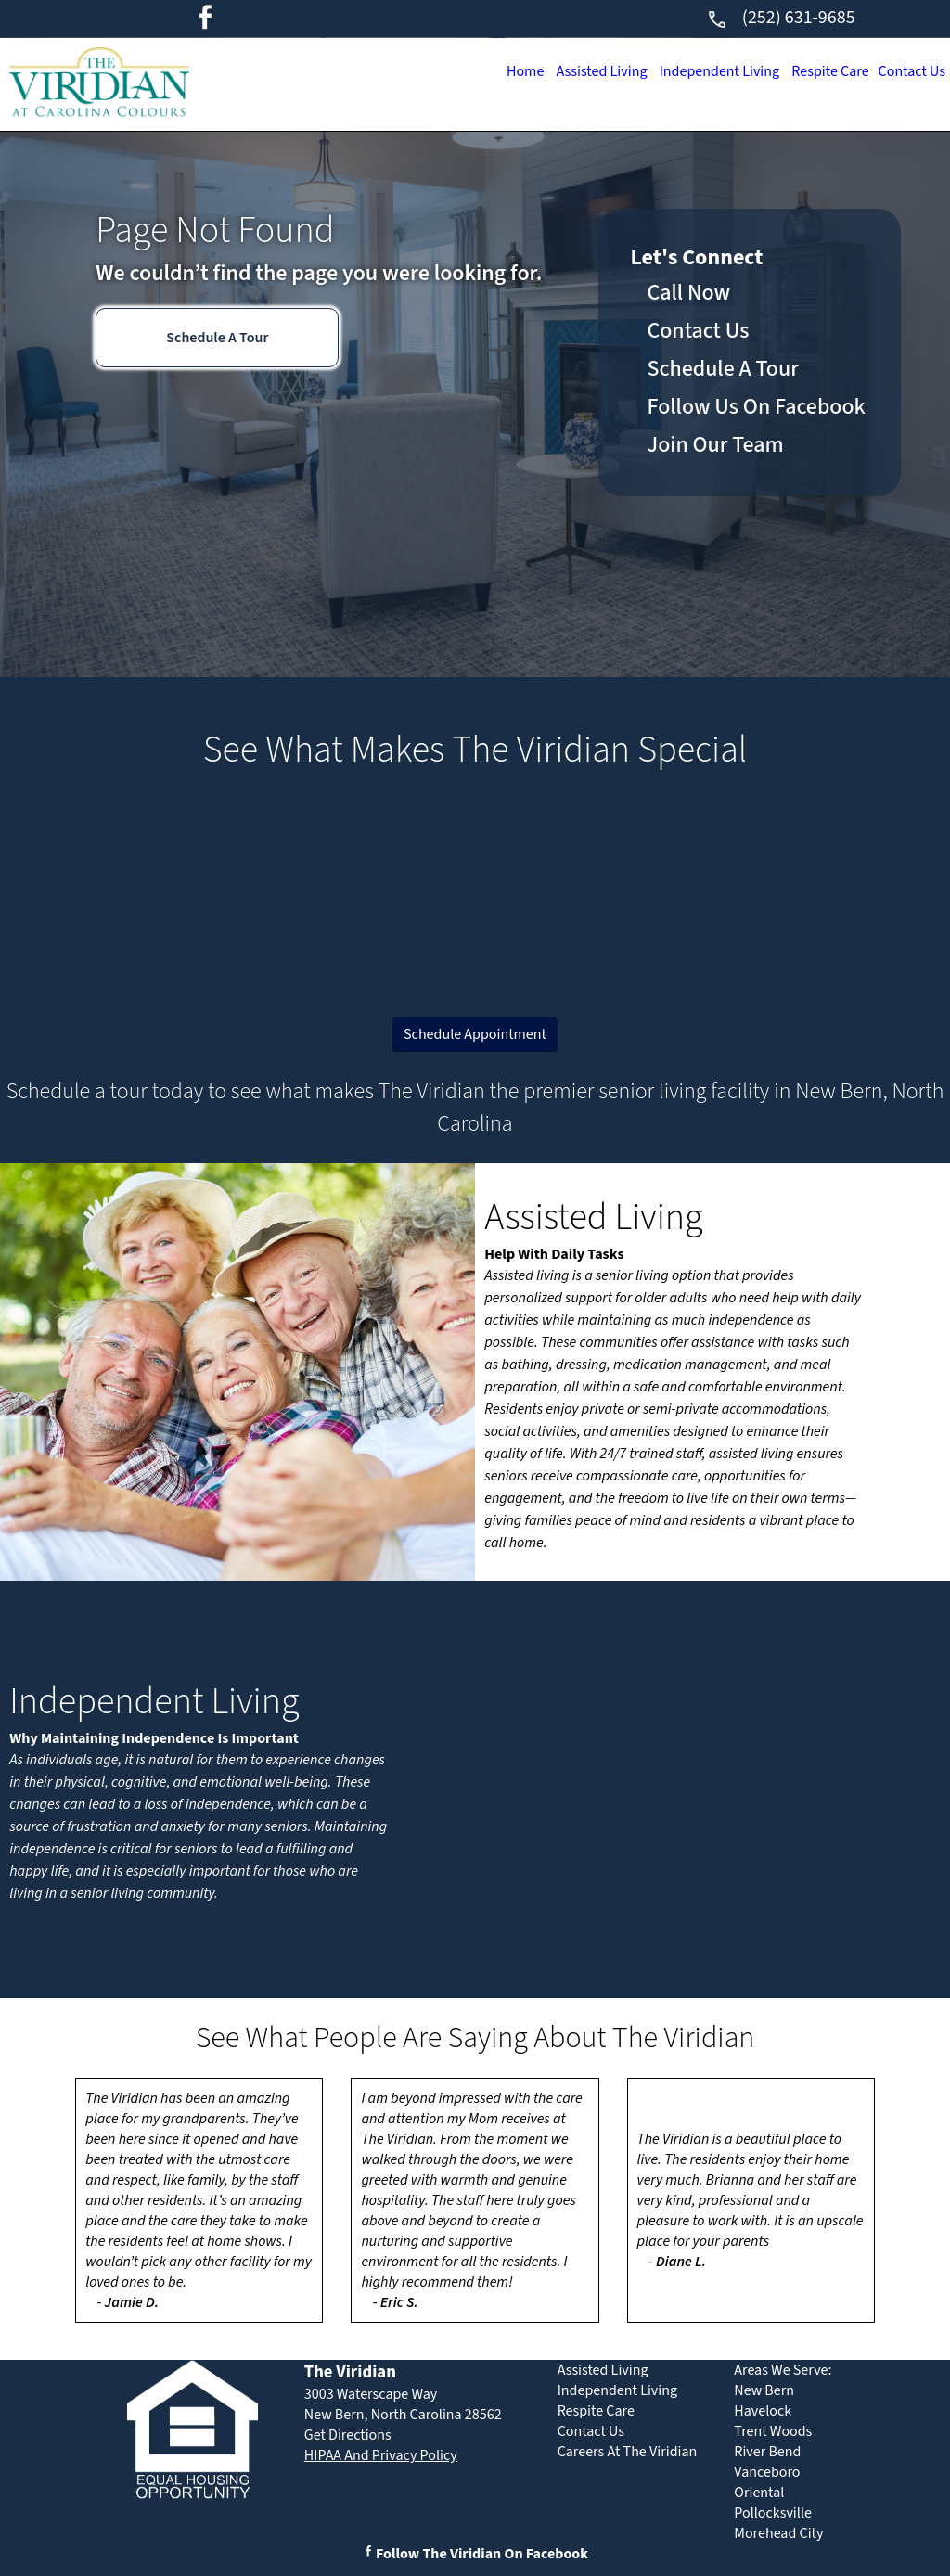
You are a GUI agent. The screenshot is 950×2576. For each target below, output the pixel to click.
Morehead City (778, 2533)
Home (498, 71)
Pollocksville (773, 2513)
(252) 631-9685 (780, 18)
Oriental (759, 2492)
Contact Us (909, 71)
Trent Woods (773, 2431)
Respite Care (822, 71)
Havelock (762, 2411)
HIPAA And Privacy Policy (380, 2455)
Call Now (689, 292)
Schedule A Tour (217, 337)
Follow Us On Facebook (757, 407)
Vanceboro (767, 2472)
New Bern (764, 2390)
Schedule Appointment (475, 1034)
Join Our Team (716, 445)
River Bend (767, 2451)
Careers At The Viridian (628, 2451)
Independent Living (703, 71)
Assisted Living (579, 71)
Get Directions (348, 2435)
